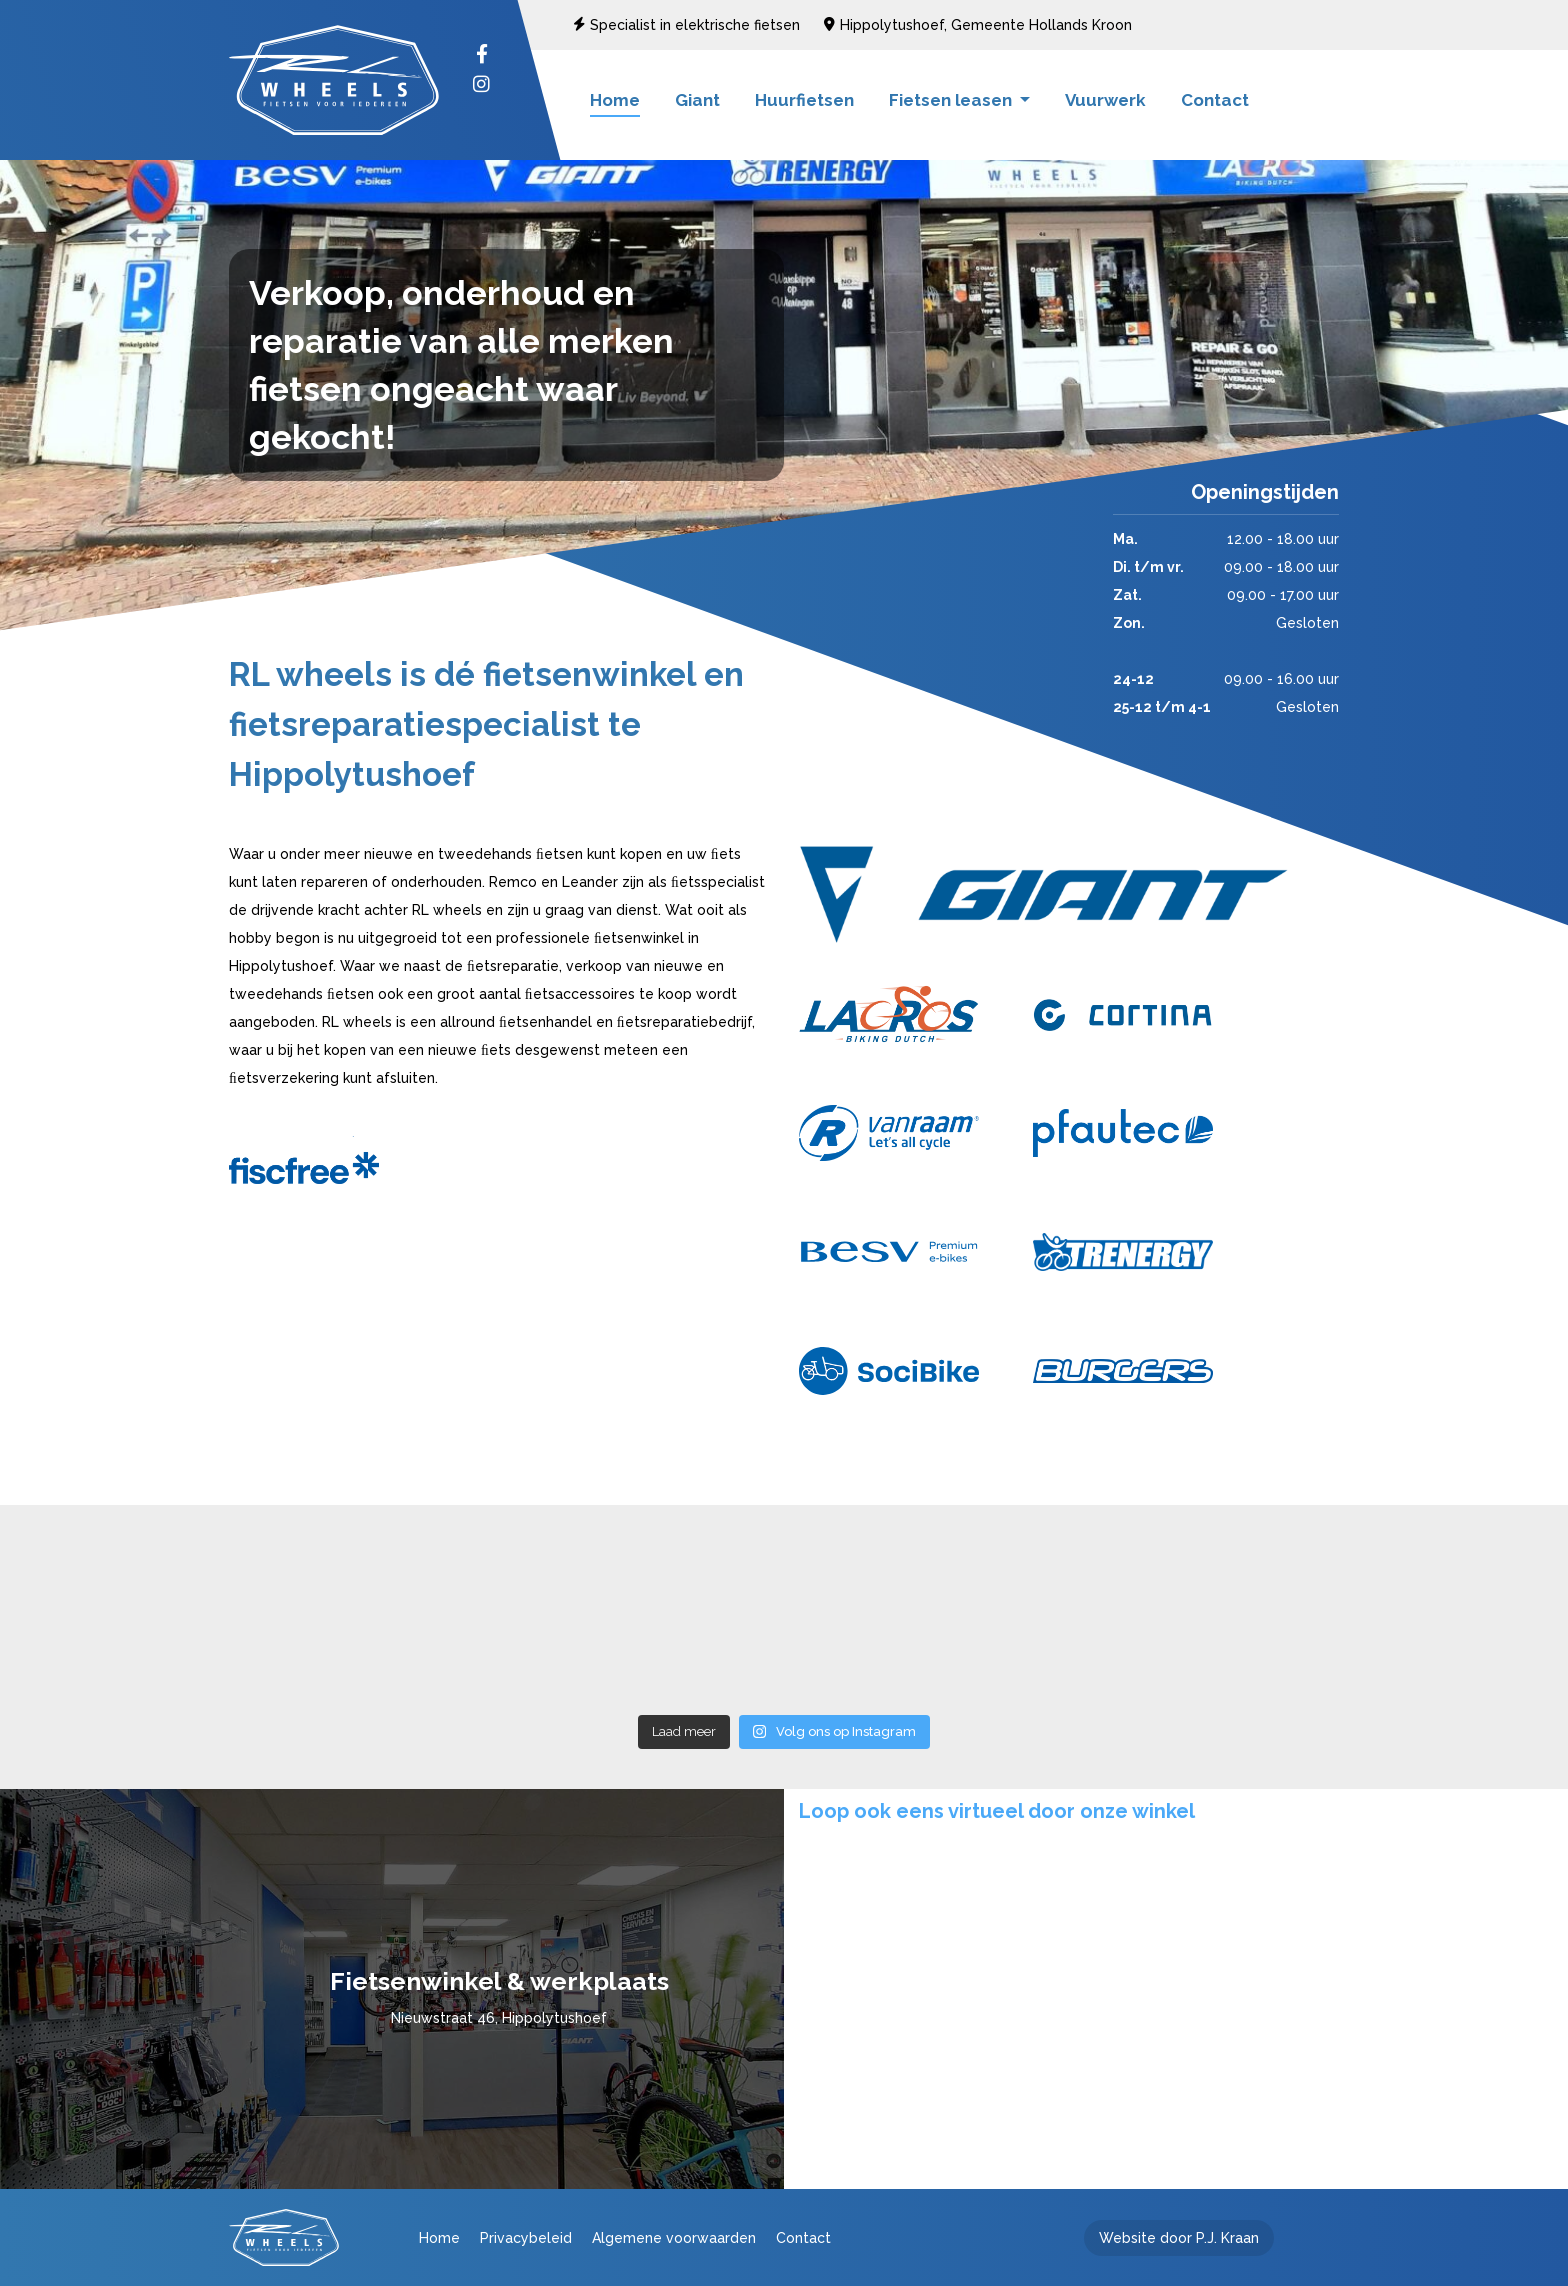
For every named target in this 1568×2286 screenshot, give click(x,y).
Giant (697, 100)
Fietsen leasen (952, 100)
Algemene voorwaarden (674, 2238)
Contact (1215, 100)
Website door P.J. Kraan (1179, 2238)
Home (615, 100)
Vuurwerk (1105, 100)
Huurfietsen (804, 100)
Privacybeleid (526, 2238)
